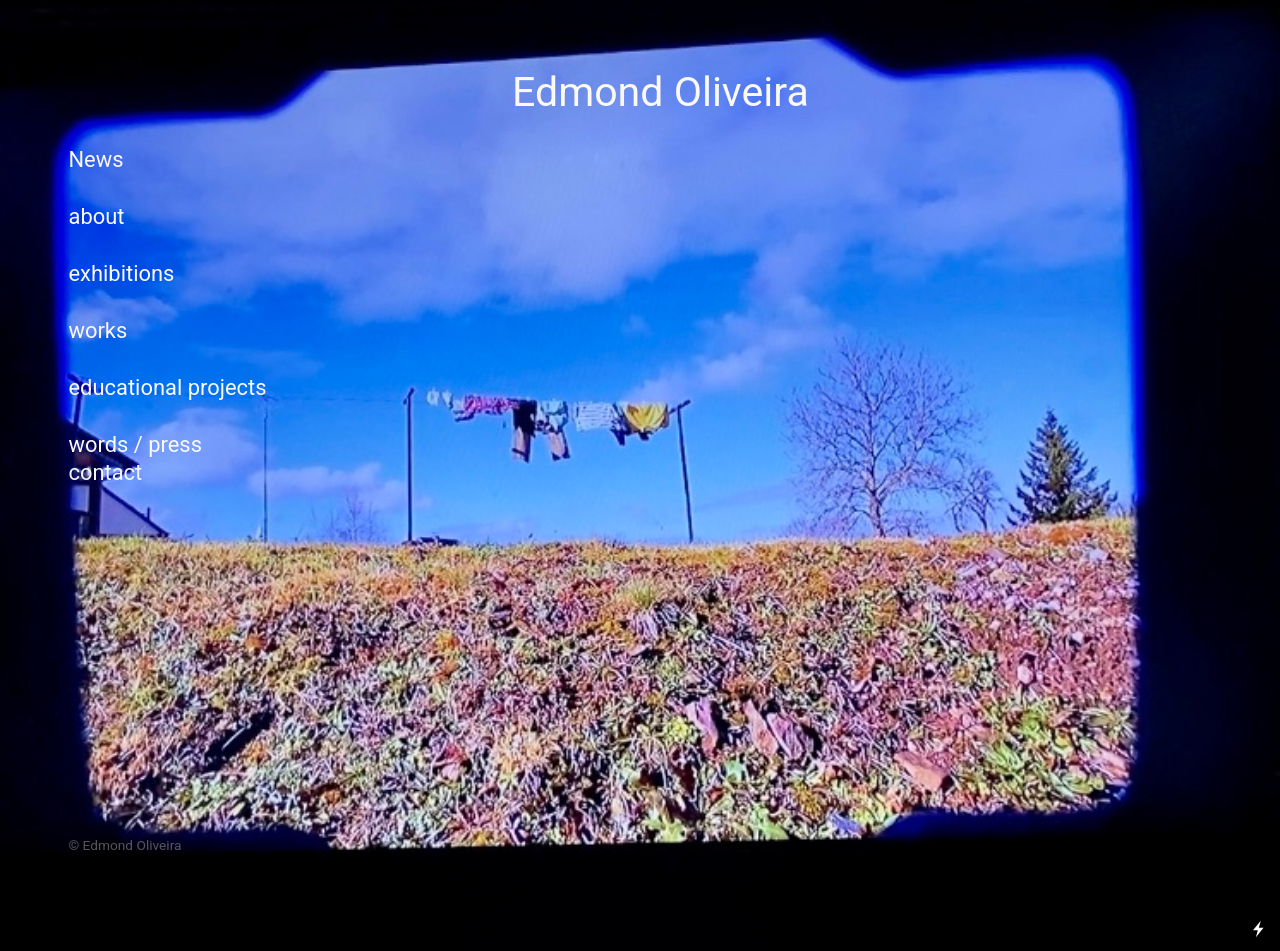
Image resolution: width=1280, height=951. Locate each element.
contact (107, 472)
